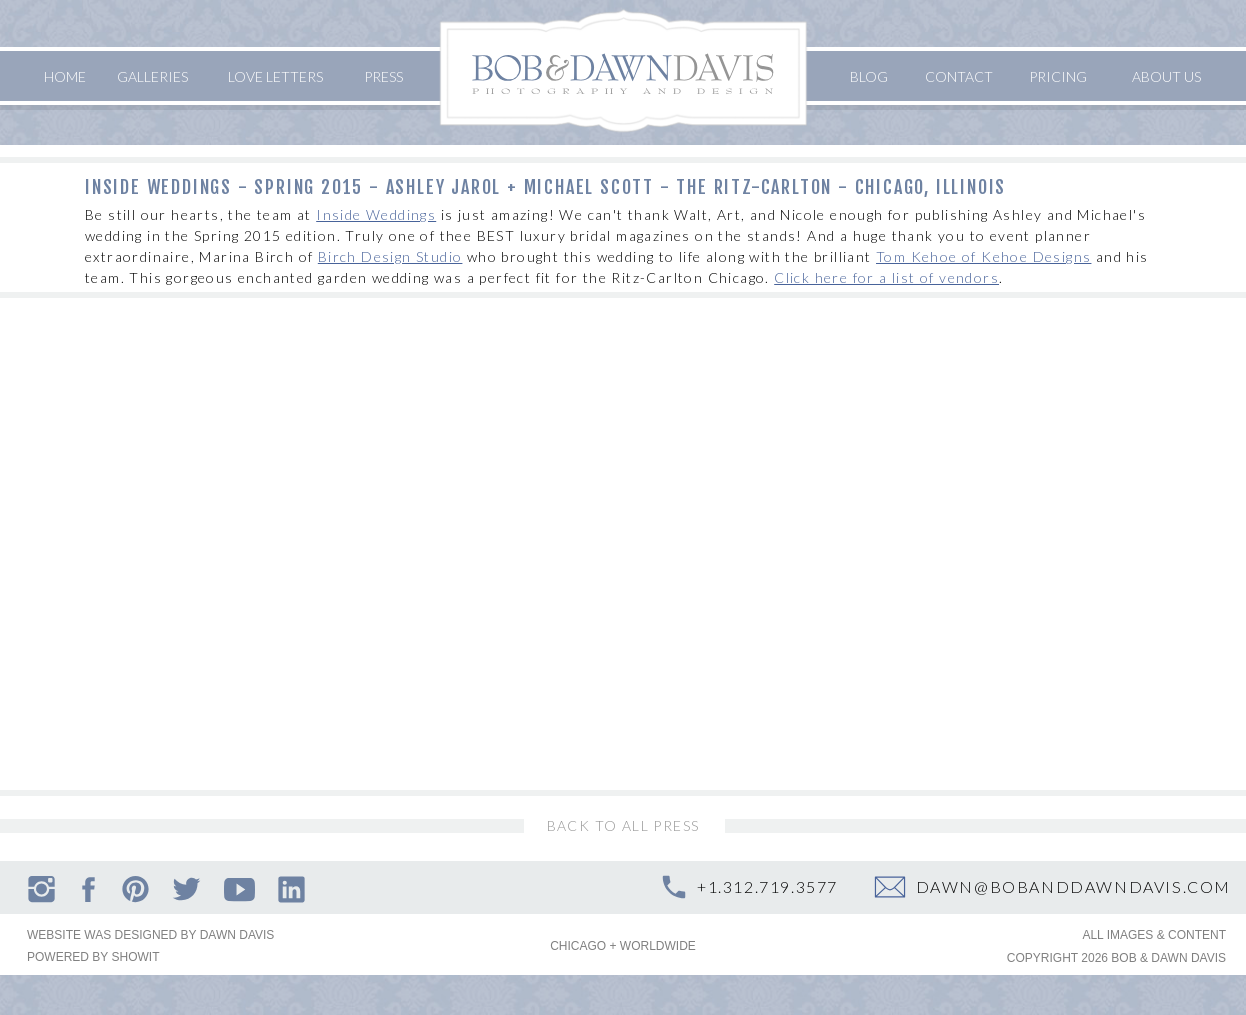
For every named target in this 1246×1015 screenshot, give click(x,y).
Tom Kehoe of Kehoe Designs (983, 256)
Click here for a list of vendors (886, 277)
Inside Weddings (376, 214)
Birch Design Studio (390, 256)
